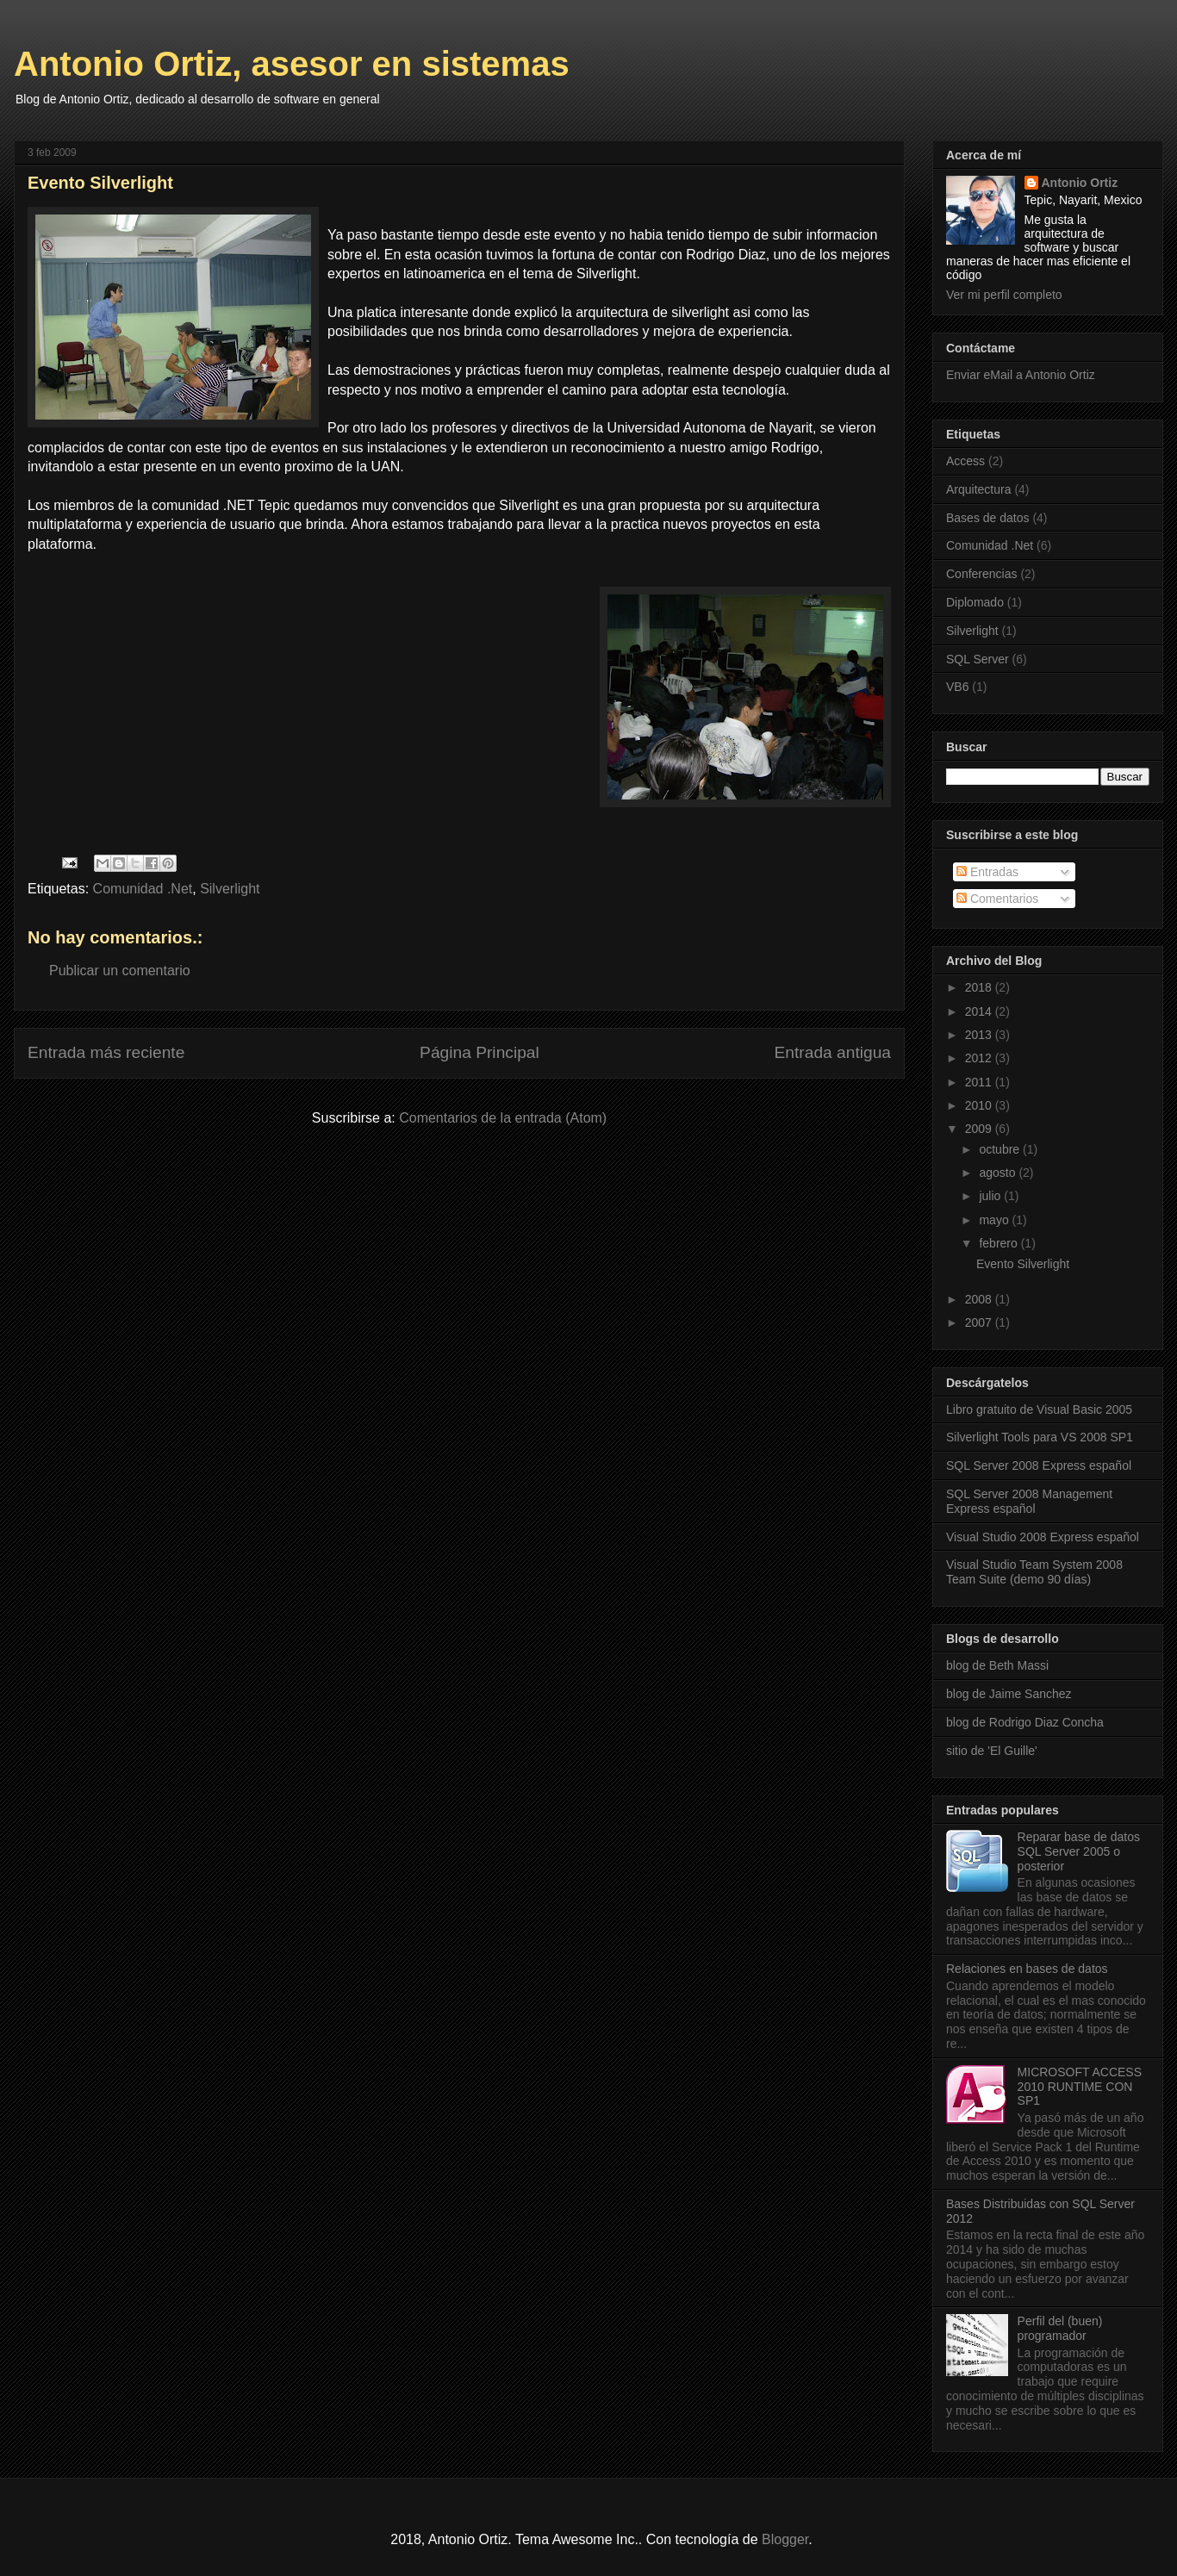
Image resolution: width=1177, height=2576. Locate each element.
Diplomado (975, 602)
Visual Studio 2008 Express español (1042, 1537)
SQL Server (977, 659)
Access (965, 461)
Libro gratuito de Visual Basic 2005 (1039, 1409)
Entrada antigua (833, 1052)
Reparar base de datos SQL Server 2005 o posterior (1079, 1851)
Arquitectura (978, 489)
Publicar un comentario (119, 970)
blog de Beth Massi (997, 1665)
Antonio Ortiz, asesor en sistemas (292, 64)
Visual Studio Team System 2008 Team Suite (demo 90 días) (1034, 1572)
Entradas (987, 872)
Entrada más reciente (106, 1052)
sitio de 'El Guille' (991, 1751)
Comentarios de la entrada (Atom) (503, 1118)
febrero (999, 1243)
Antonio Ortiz (1080, 183)
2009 (980, 1129)
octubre (1001, 1149)
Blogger (785, 2539)
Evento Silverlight (1022, 1264)
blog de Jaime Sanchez (1009, 1694)
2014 (980, 1011)
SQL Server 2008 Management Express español (1029, 1501)
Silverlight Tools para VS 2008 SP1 (1039, 1437)
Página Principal (479, 1052)
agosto (998, 1172)
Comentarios (997, 898)
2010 (980, 1105)
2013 (980, 1035)
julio (991, 1196)
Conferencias (982, 574)
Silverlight (229, 888)
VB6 (957, 687)
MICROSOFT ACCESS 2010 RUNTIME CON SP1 (1080, 2086)
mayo (995, 1220)
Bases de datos (988, 518)
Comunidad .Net (143, 888)
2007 (980, 1322)
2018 (980, 987)
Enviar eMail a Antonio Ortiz (1020, 375)
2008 (980, 1299)
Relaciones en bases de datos (1027, 1969)
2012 (980, 1058)
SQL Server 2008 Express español (1038, 1465)
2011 (980, 1082)
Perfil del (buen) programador (1060, 2328)
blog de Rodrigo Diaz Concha (1025, 1722)
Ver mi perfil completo (1004, 295)
